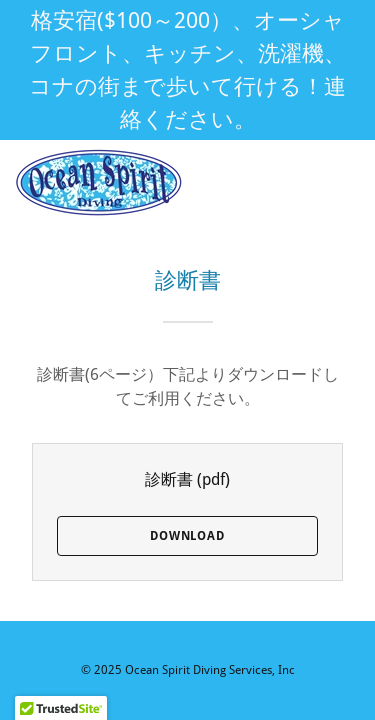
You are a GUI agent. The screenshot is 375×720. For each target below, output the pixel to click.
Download (187, 536)
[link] (99, 183)
